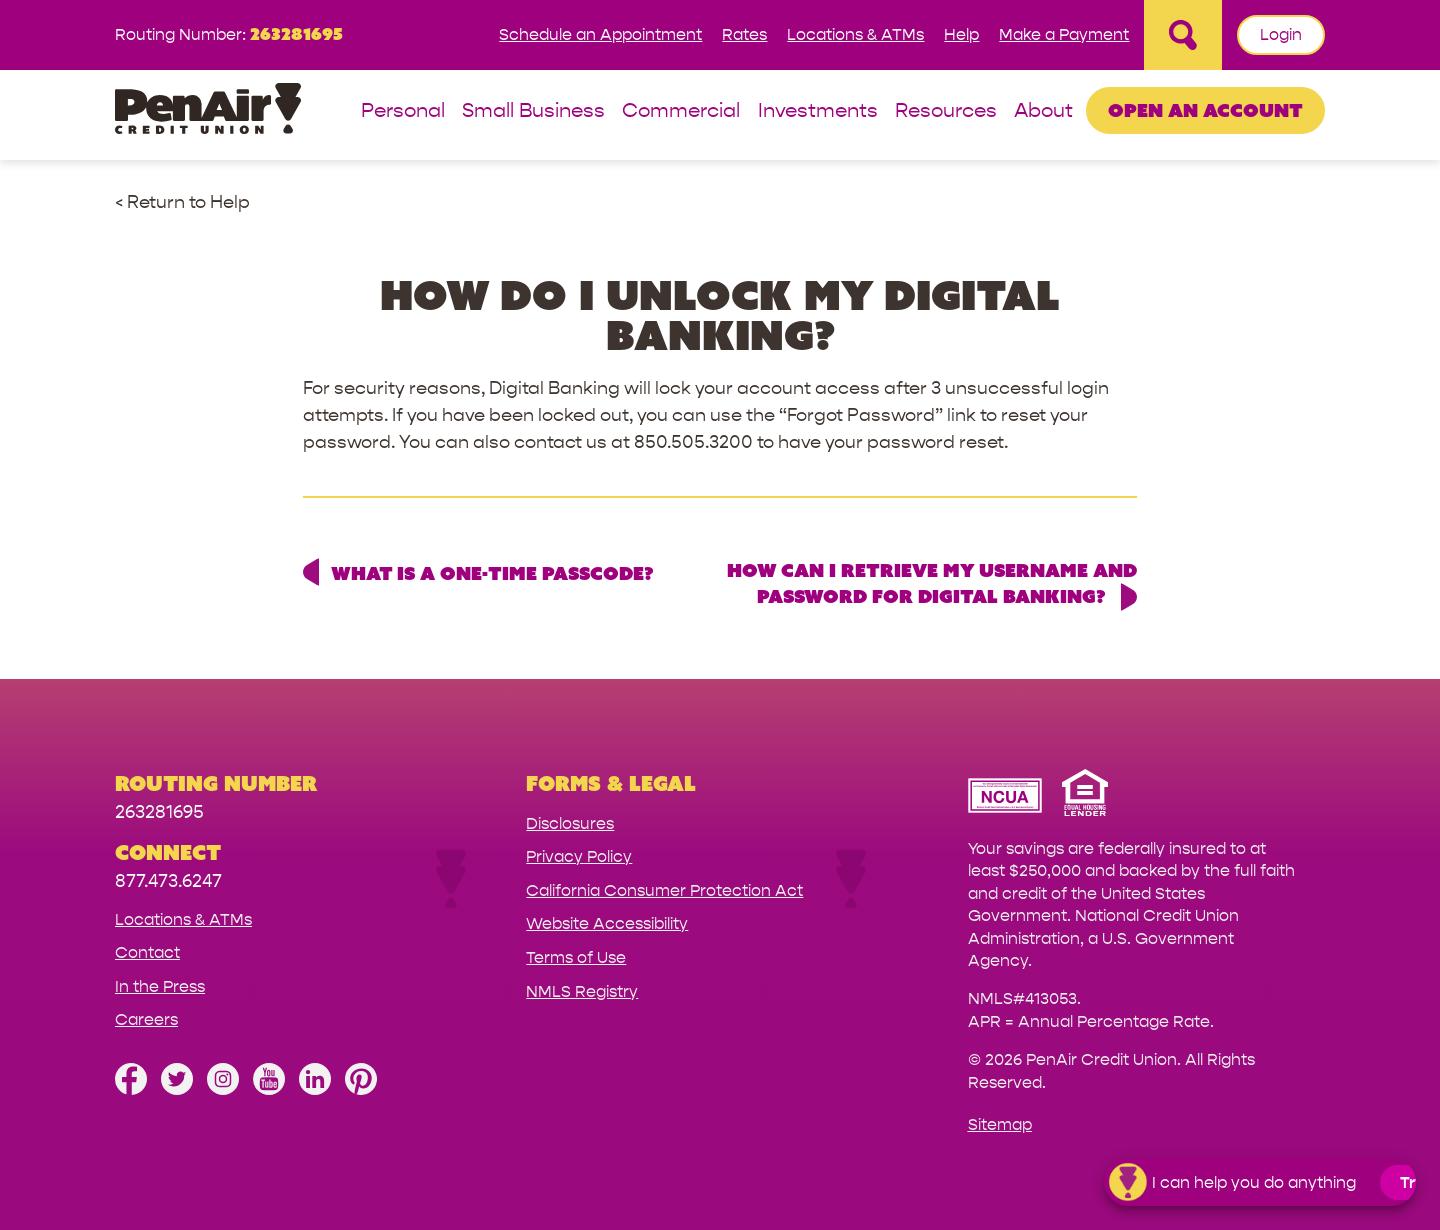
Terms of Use (576, 957)
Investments (818, 111)
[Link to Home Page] (208, 111)
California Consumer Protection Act (664, 890)
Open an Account (1205, 110)
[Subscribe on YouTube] (269, 1089)
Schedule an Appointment (600, 34)
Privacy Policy (579, 856)
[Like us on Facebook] (131, 1089)
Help (961, 34)
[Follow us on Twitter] (177, 1089)
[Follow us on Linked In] (315, 1089)
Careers (146, 1019)
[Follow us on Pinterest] (361, 1089)
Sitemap (1000, 1124)
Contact (147, 952)
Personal (403, 111)
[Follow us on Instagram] (223, 1089)
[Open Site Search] (1183, 35)
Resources (946, 111)
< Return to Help (182, 202)
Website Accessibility (607, 923)
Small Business (533, 111)
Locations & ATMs (855, 34)
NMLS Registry (582, 991)
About (1043, 111)
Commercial (681, 111)
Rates (744, 34)
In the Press (160, 986)
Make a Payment (1064, 34)
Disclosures (570, 823)
